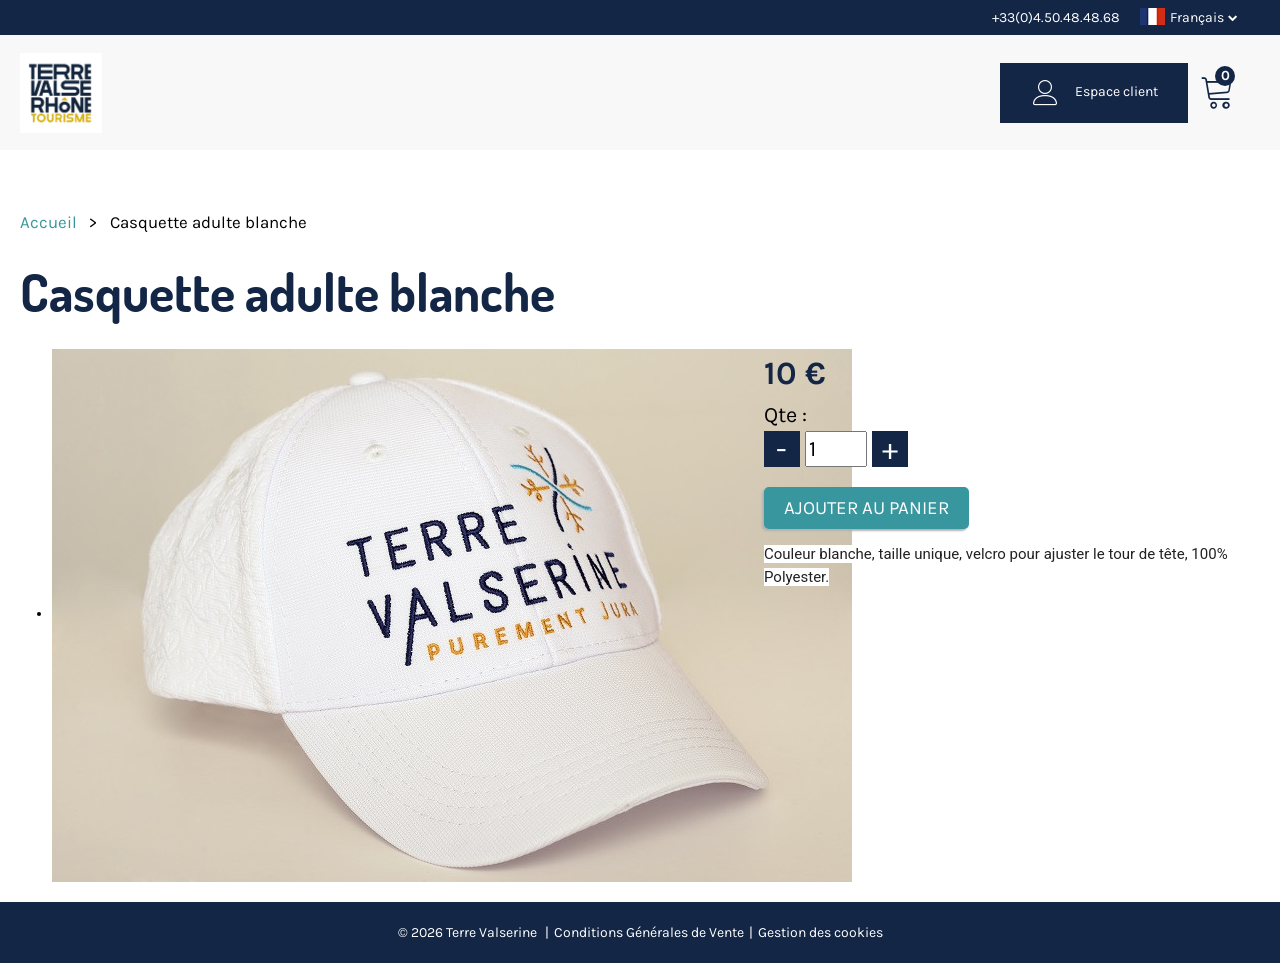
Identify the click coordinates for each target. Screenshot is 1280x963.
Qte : (785, 415)
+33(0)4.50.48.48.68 (1056, 17)
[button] (1217, 92)
